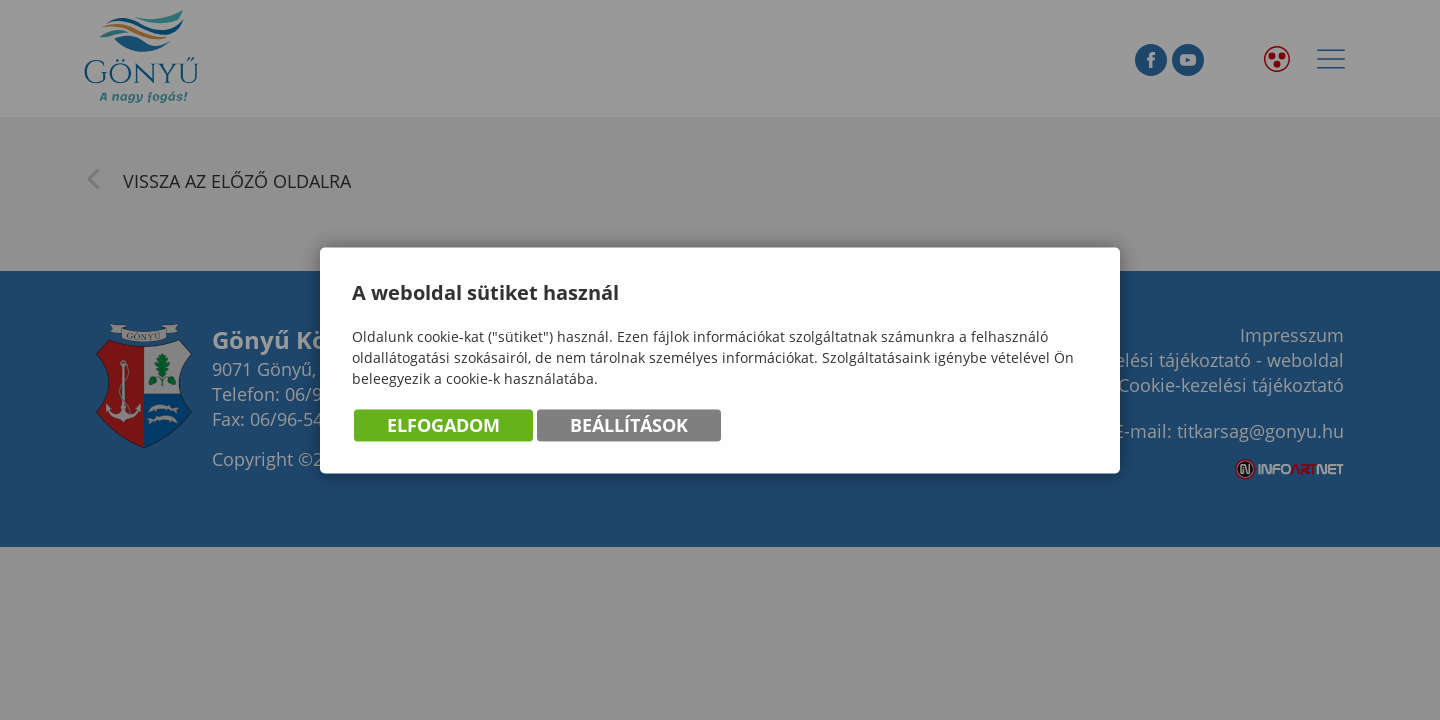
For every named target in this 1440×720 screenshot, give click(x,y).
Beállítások (629, 427)
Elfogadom (443, 427)
